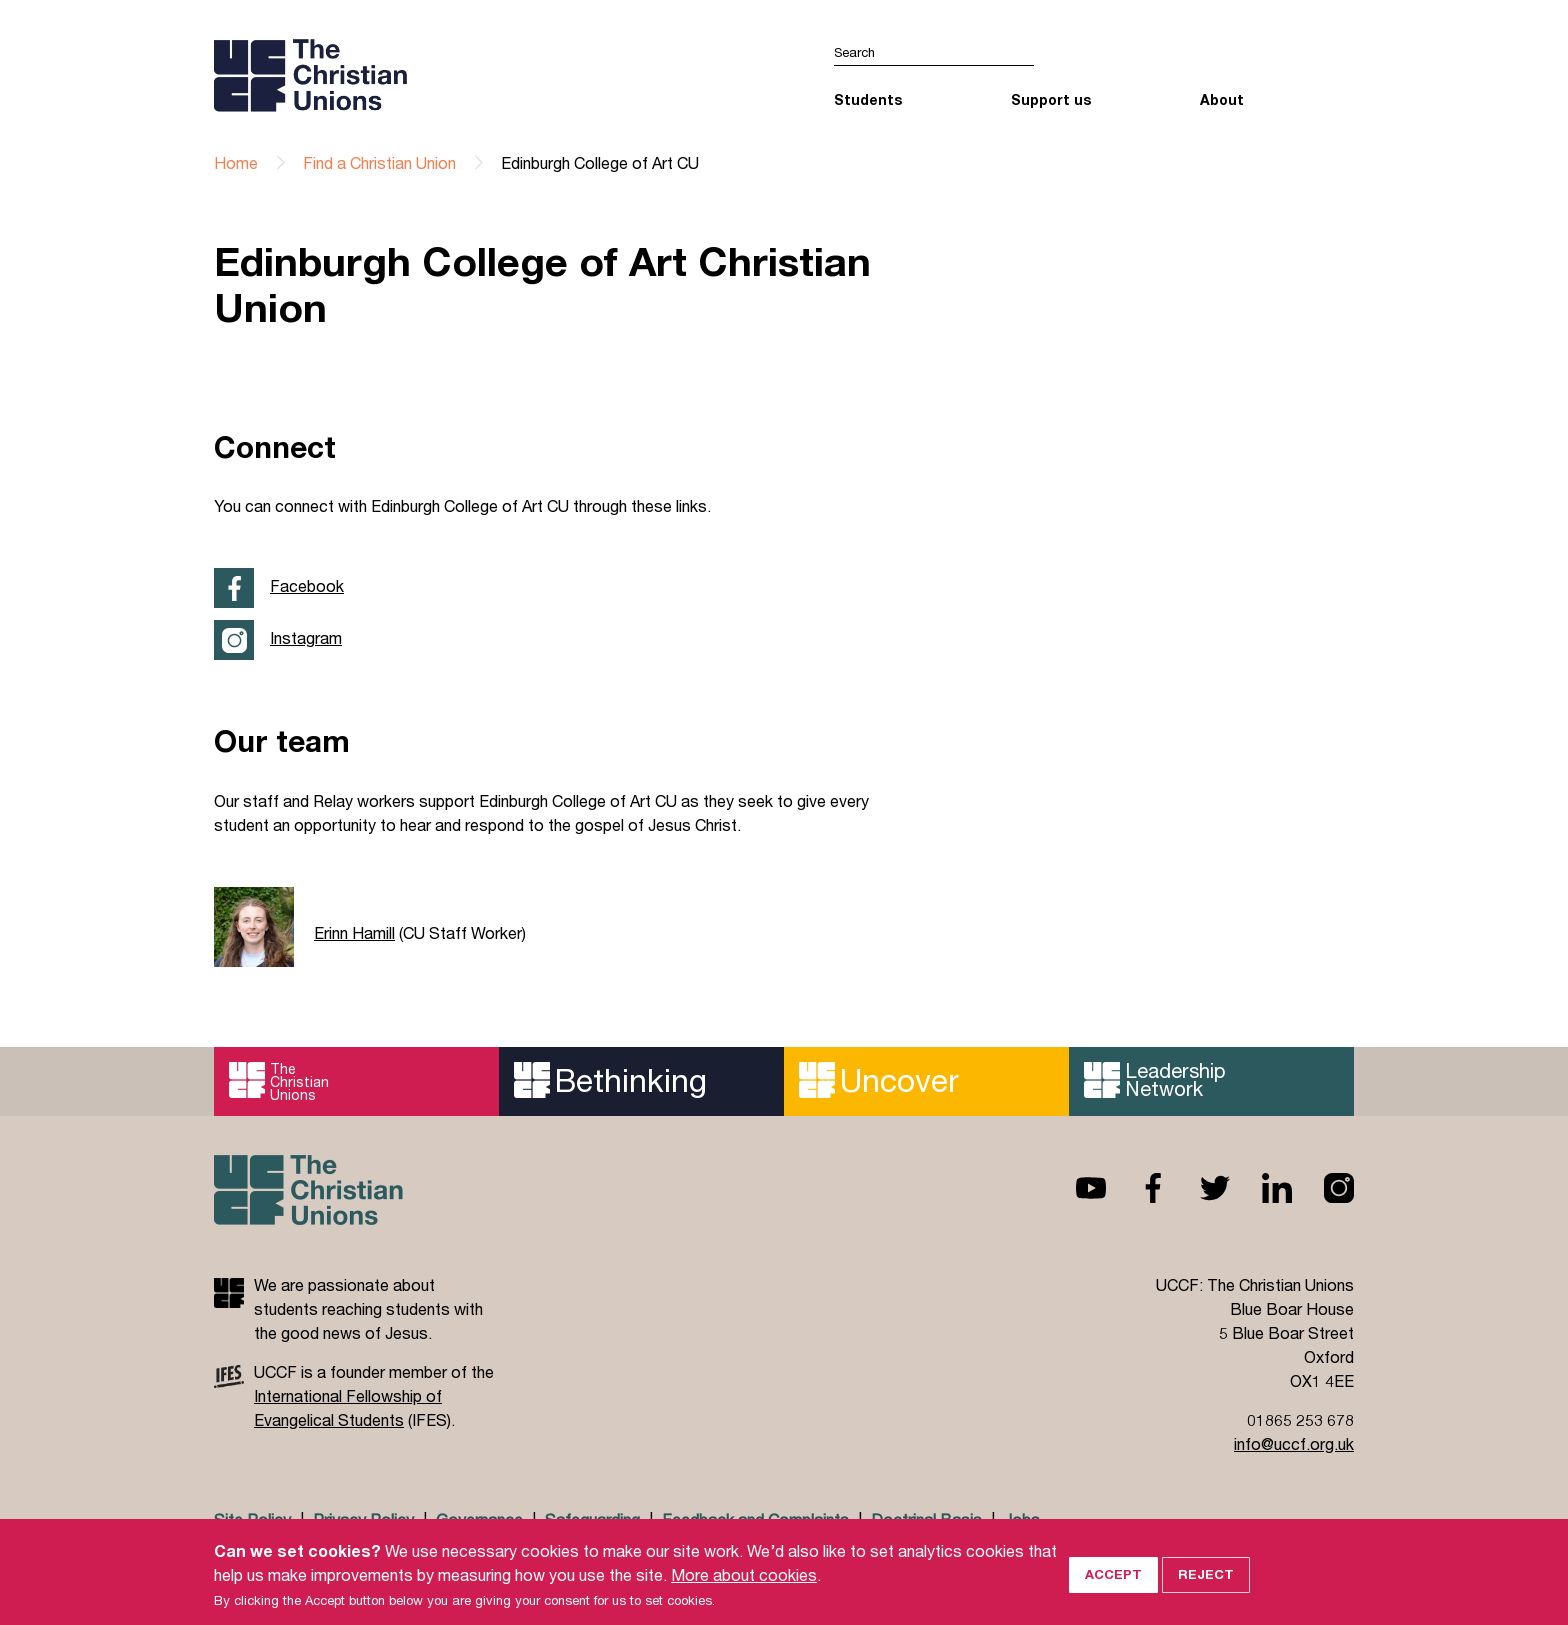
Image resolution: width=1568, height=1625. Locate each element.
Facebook (307, 585)
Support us (1051, 99)
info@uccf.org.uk (1294, 1443)
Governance (479, 1519)
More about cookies (744, 1593)
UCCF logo (387, 75)
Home (236, 162)
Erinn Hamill (354, 932)
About (1222, 99)
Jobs (1022, 1519)
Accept (1113, 1593)
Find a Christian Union (379, 162)
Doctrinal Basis (926, 1519)
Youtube (1075, 1188)
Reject (1206, 1593)
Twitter (1199, 1188)
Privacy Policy (363, 1519)
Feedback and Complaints (755, 1519)
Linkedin (1261, 1188)
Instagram (306, 637)
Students (868, 99)
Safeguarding (592, 1519)
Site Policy (252, 1519)
